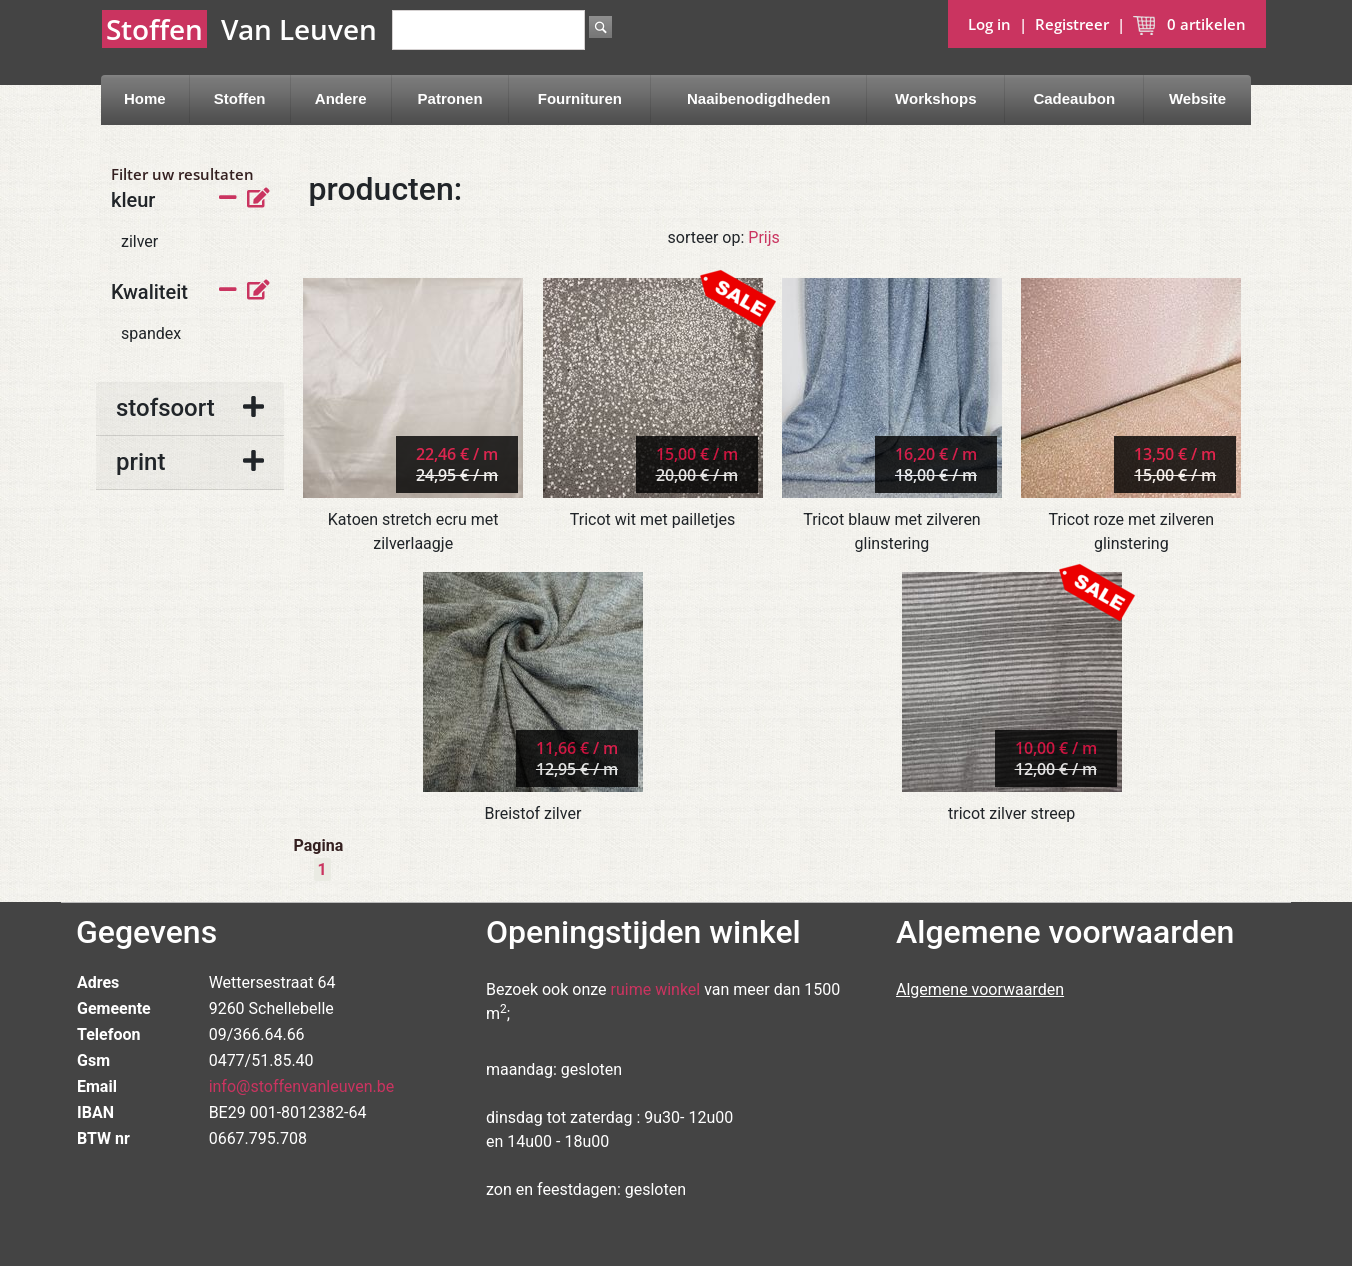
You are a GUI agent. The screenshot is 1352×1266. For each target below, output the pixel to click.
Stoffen (240, 98)
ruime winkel (656, 989)
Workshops (935, 98)
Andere (341, 98)
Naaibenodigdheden (758, 98)
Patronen (450, 98)
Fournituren (580, 98)
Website (1197, 98)
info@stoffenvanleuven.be (302, 1086)
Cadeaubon (1074, 98)
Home (145, 98)
